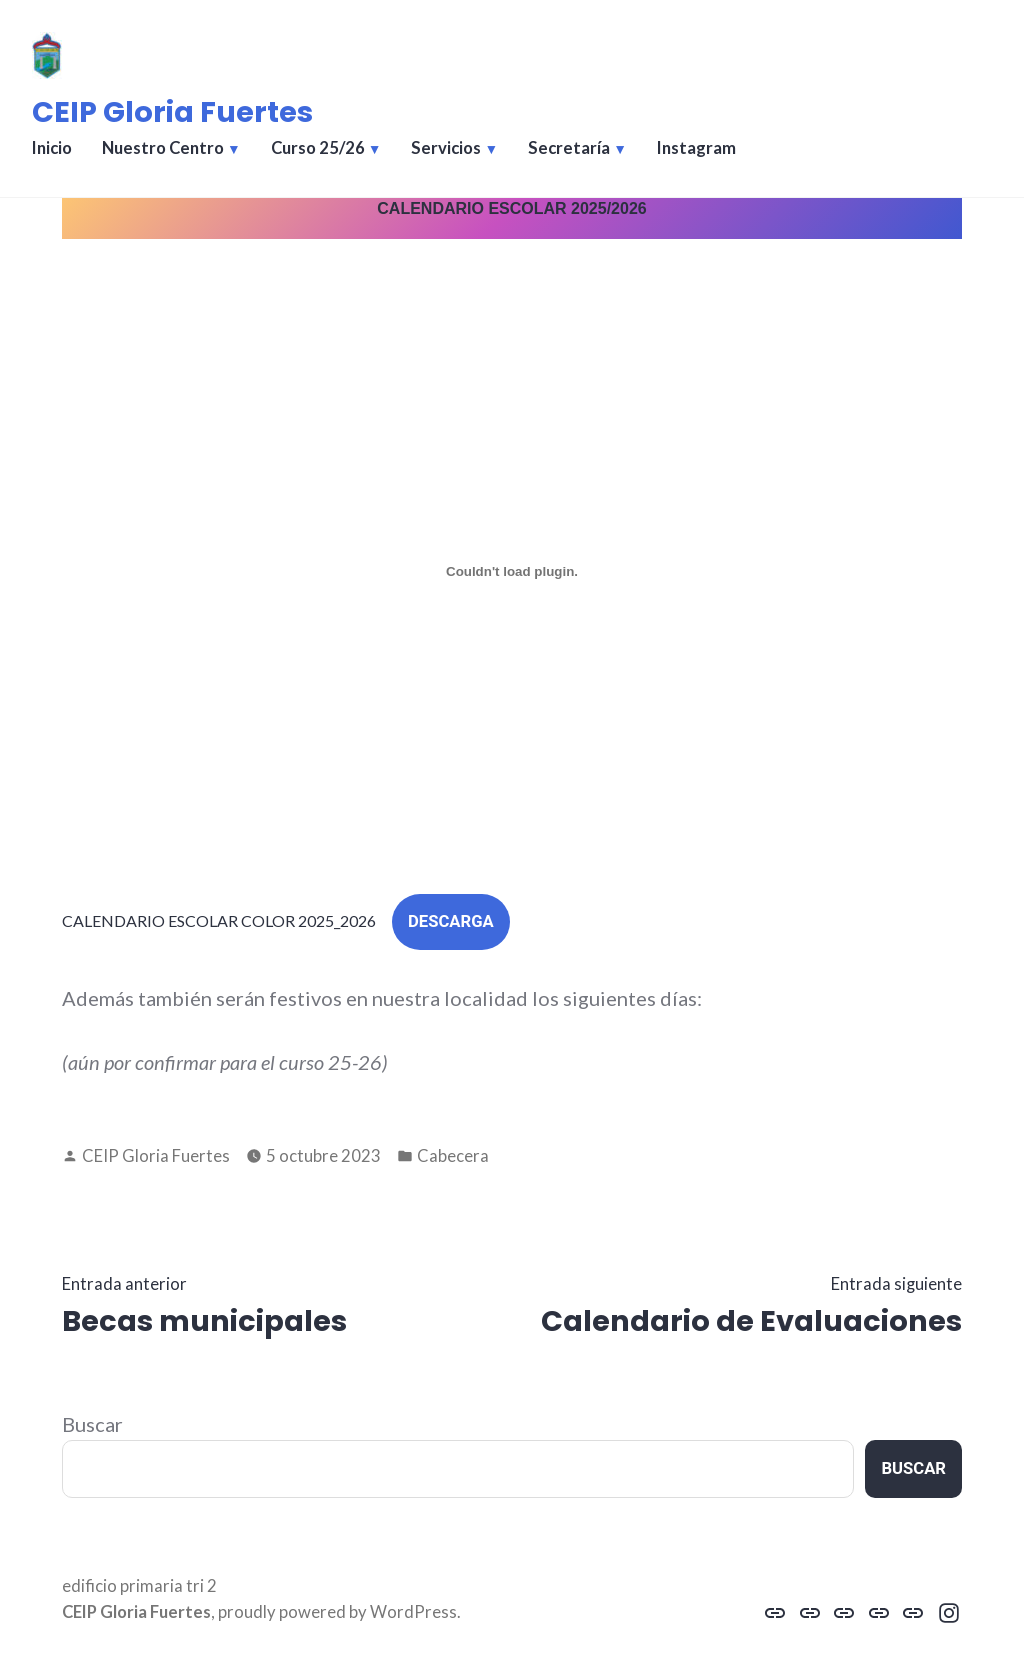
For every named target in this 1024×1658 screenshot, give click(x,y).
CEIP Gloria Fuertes (172, 112)
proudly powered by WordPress (337, 1612)
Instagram (696, 148)
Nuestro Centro (163, 148)
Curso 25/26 (318, 148)
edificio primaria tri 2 (139, 1586)
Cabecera (453, 1156)
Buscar (92, 1424)
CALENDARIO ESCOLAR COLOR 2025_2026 (219, 920)
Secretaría (569, 148)
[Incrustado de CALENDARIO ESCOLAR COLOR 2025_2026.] (512, 571)
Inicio (52, 148)
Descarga (451, 921)
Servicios (446, 148)
